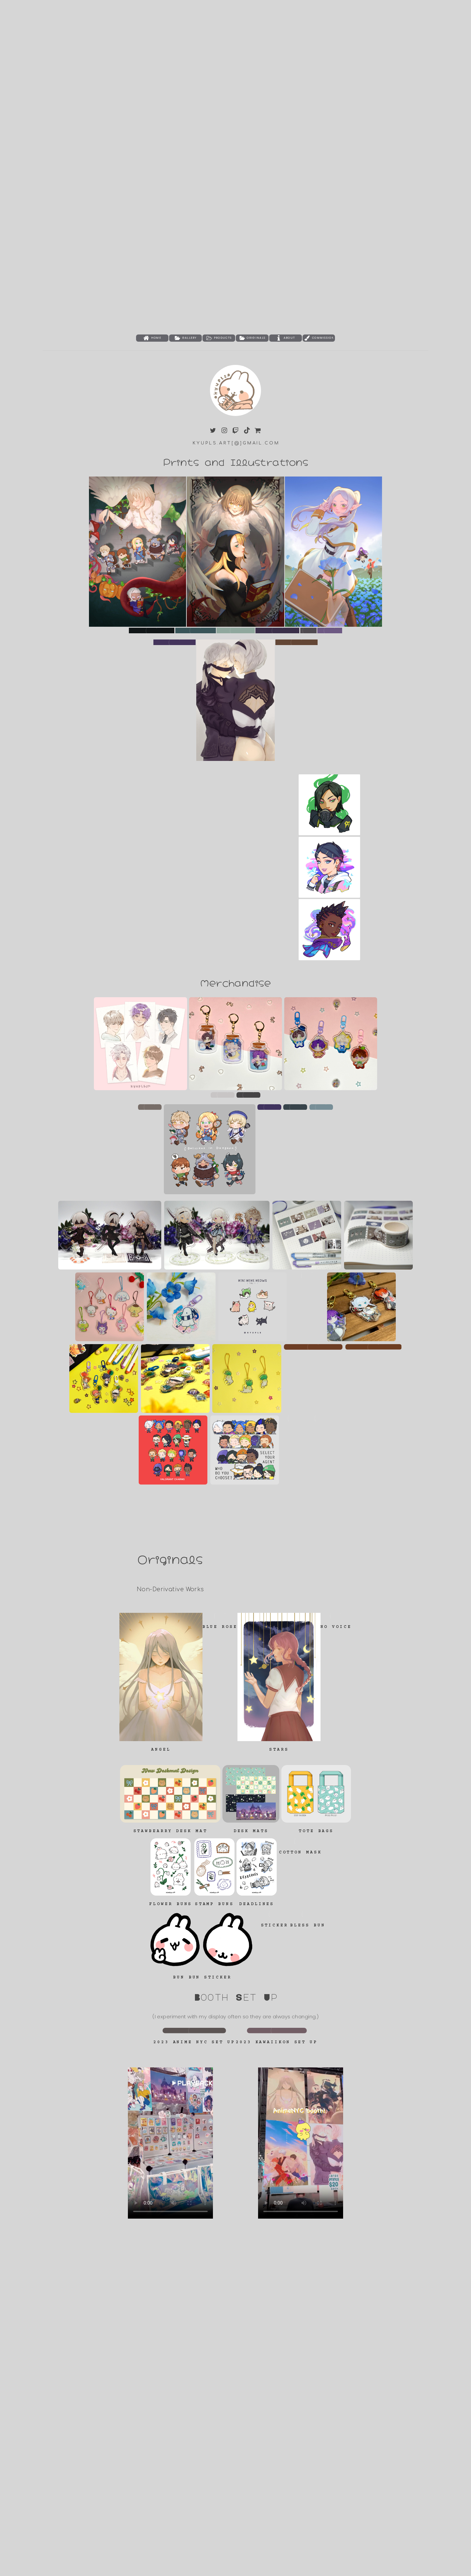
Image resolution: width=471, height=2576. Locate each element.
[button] (152, 338)
